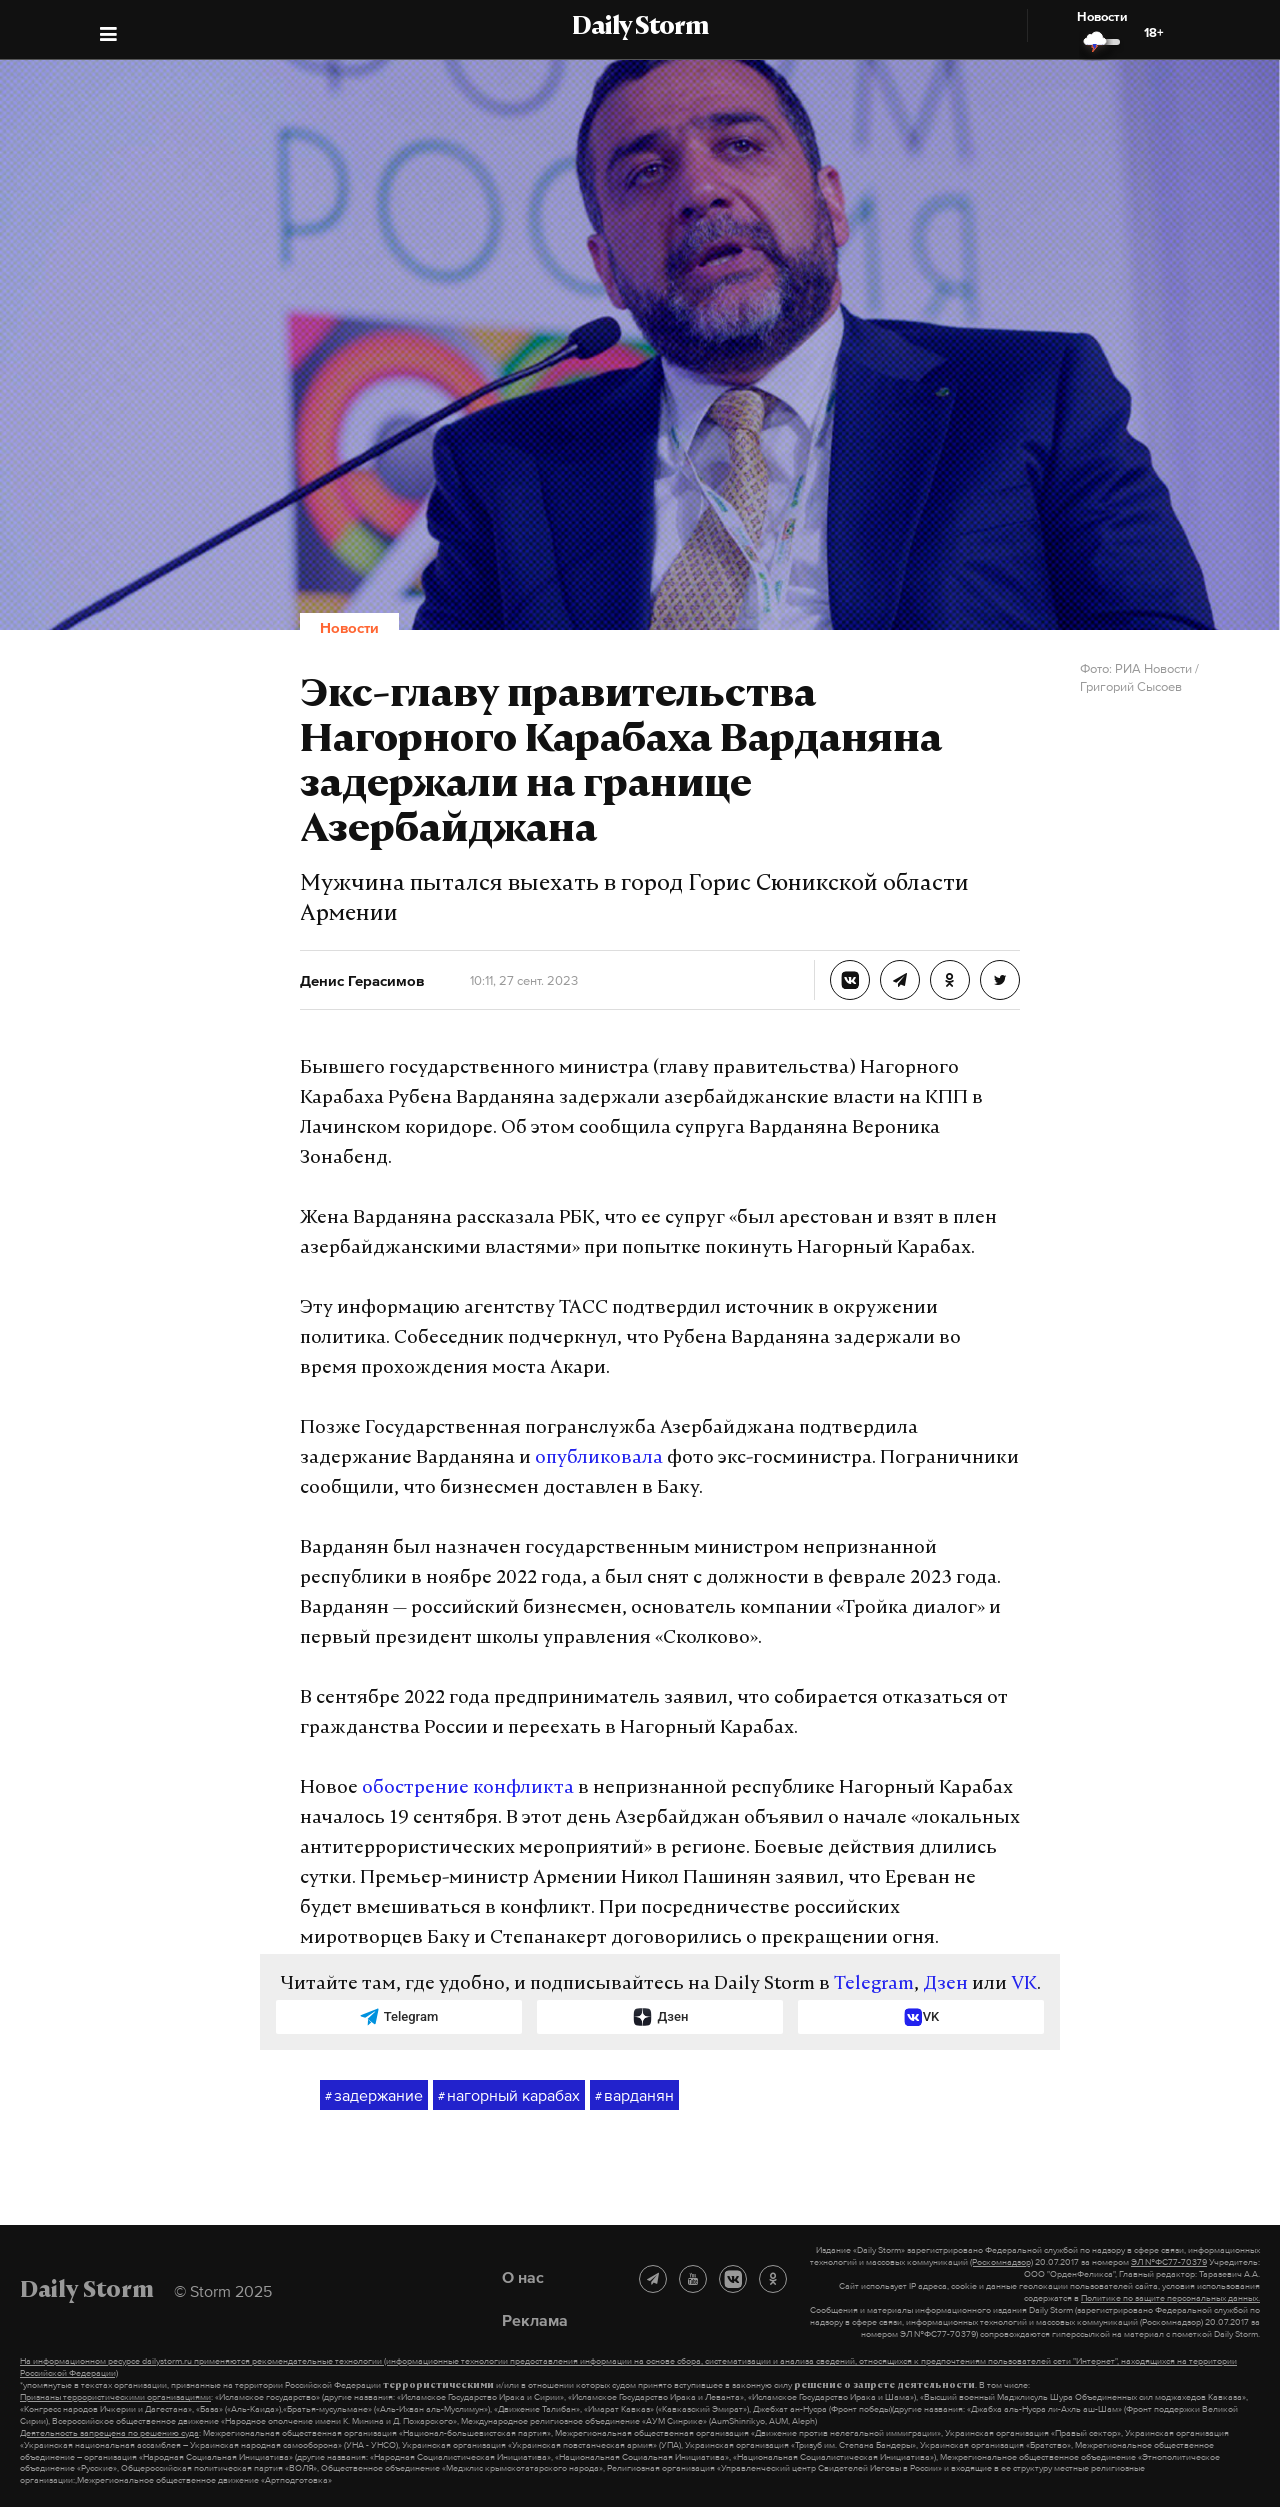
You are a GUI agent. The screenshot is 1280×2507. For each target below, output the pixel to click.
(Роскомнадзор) (1001, 2262)
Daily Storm (640, 28)
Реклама (535, 2320)
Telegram (874, 1984)
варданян (634, 2096)
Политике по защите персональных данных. (1170, 2298)
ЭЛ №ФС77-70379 (1169, 2262)
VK (1024, 1984)
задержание (374, 2096)
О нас (523, 2277)
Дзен (945, 1984)
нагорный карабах (509, 2096)
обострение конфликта (468, 1788)
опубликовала (599, 1458)
